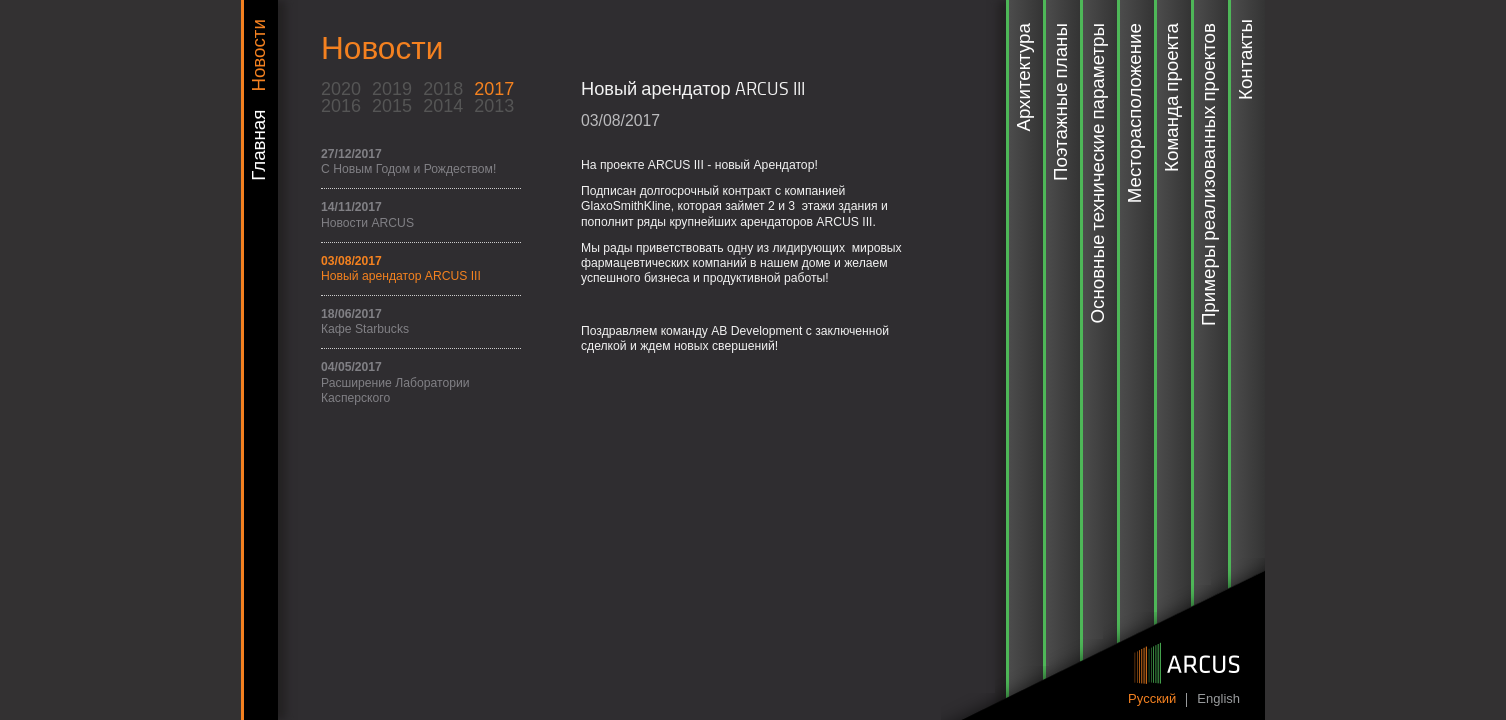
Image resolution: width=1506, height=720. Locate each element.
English (1218, 699)
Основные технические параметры (1099, 173)
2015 (392, 106)
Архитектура (1025, 77)
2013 (494, 106)
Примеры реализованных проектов (1210, 174)
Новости (260, 55)
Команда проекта (1173, 97)
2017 (494, 89)
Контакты (1247, 59)
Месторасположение (1136, 113)
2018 (443, 89)
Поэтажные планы (1062, 102)
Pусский (1152, 699)
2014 (443, 106)
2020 (341, 89)
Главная (260, 145)
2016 (341, 106)
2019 (392, 89)
